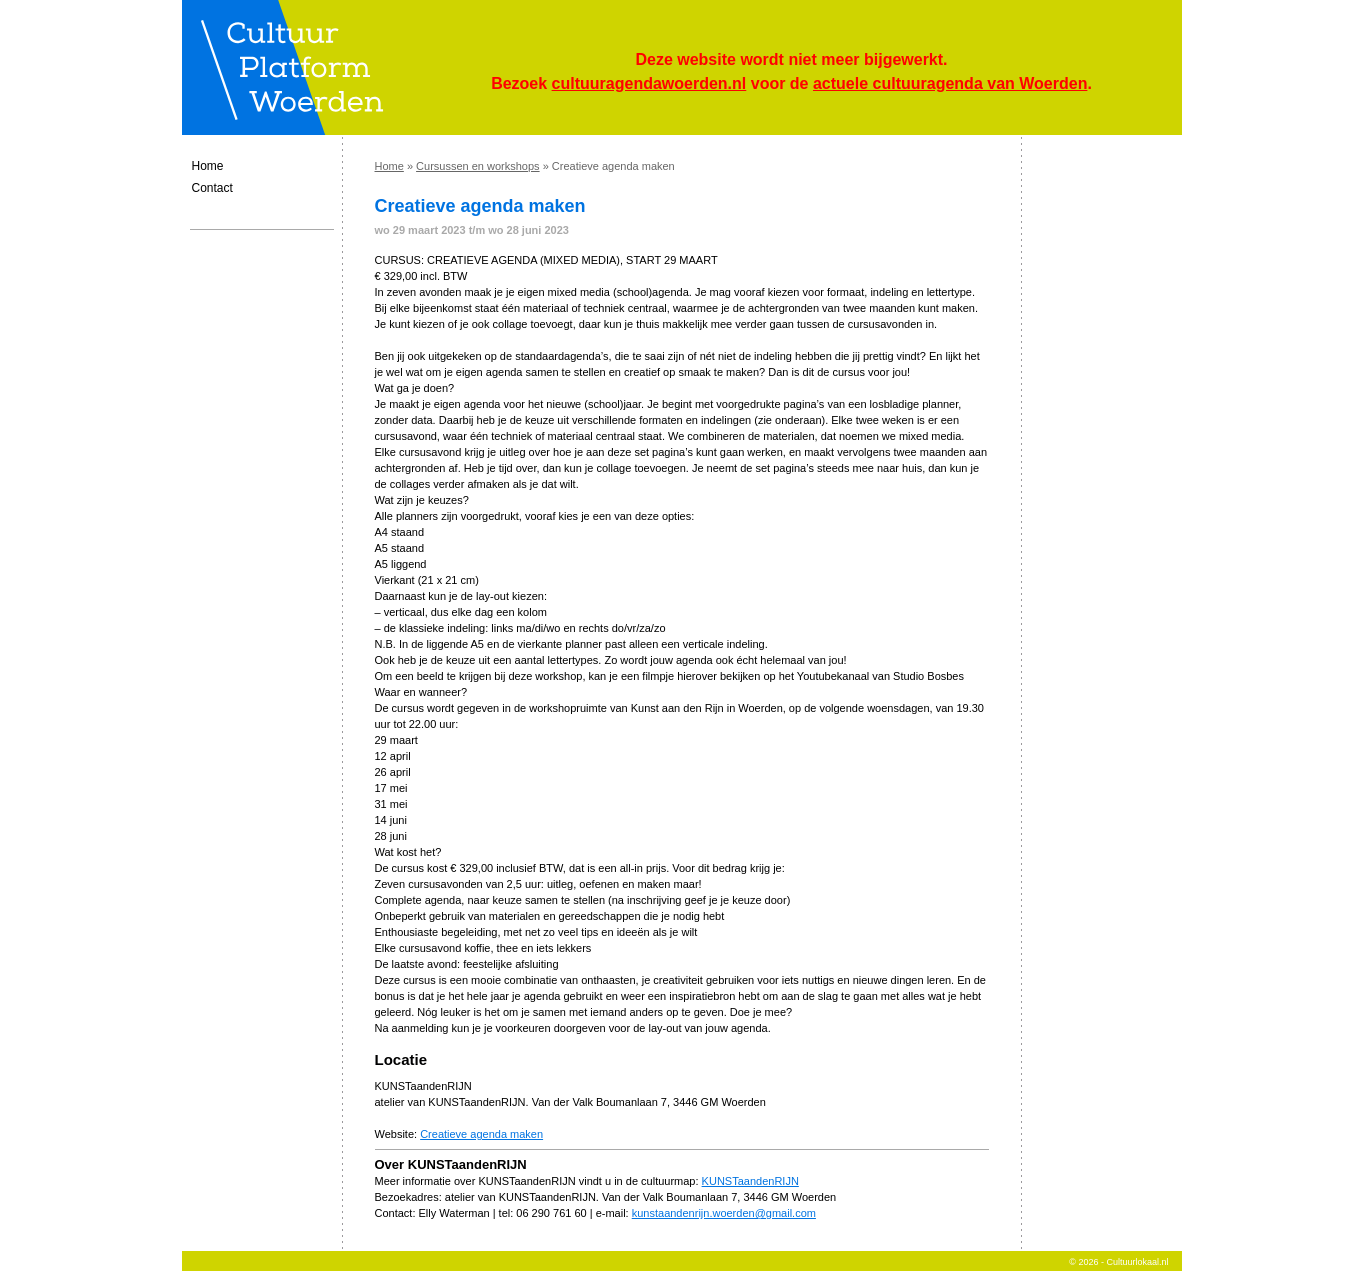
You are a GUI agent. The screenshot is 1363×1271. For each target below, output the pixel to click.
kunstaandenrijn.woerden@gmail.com (724, 1213)
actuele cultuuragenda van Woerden (950, 83)
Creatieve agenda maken (481, 1134)
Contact (212, 188)
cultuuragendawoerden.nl (649, 83)
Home (208, 166)
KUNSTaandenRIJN (750, 1181)
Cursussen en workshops (478, 166)
